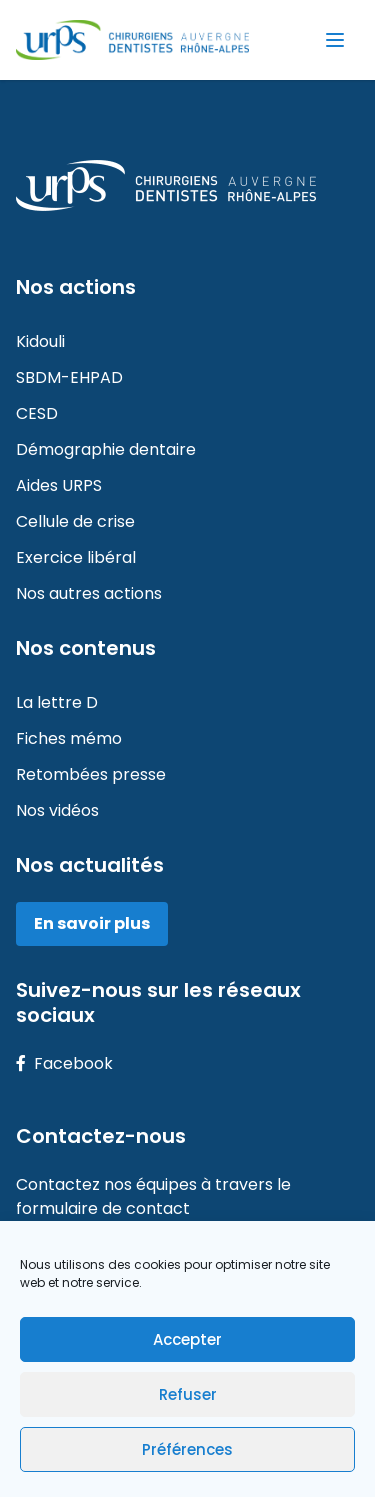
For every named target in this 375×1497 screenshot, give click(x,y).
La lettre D (57, 702)
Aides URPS (59, 485)
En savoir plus (92, 923)
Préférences (187, 1449)
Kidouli (40, 341)
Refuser (188, 1394)
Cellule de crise (75, 521)
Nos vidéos (57, 810)
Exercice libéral (76, 557)
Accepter (187, 1339)
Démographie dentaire (106, 449)
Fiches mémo (69, 738)
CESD (37, 413)
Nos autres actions (89, 593)
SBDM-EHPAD (69, 377)
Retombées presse (91, 774)
